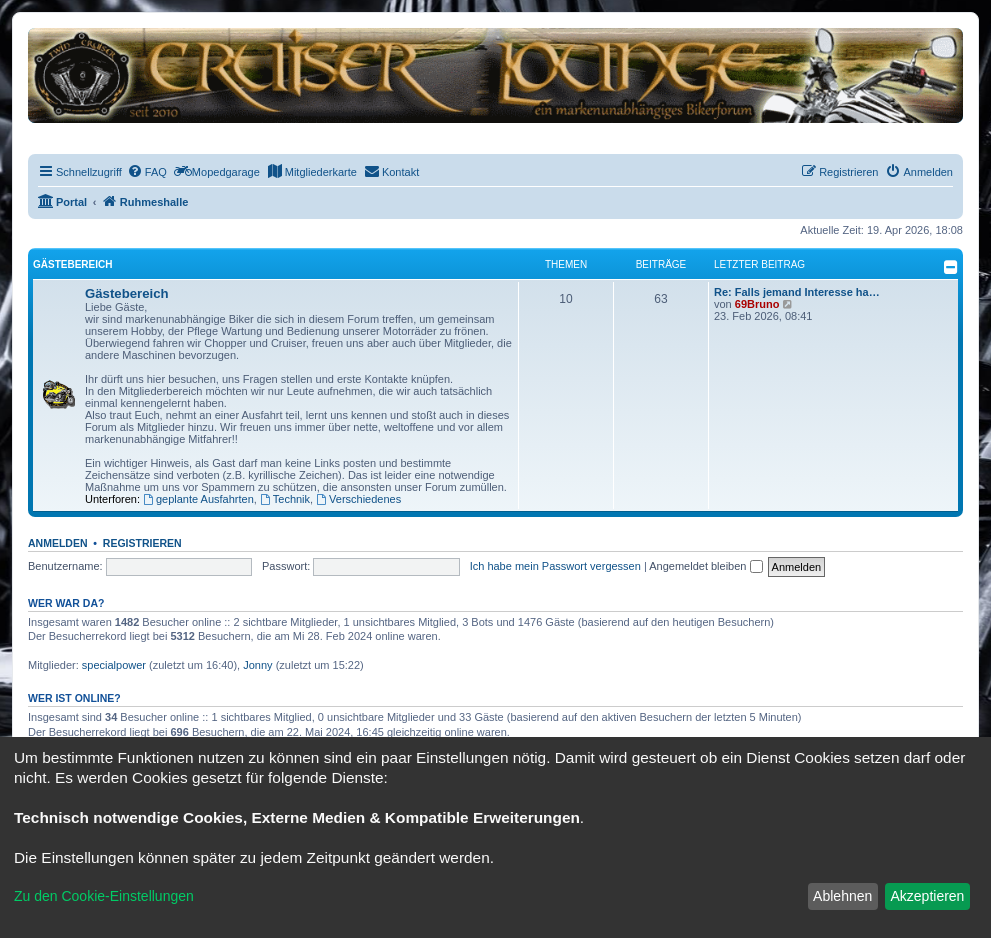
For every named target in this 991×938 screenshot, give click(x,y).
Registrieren (142, 543)
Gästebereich (72, 264)
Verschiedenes (358, 499)
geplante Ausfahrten (198, 499)
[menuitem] (147, 172)
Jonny (257, 665)
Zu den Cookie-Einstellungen (104, 896)
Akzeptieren (927, 896)
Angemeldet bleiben (705, 566)
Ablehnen (842, 896)
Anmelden (58, 543)
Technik (285, 499)
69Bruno (757, 304)
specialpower (114, 665)
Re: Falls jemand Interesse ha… (797, 292)
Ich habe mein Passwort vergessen (555, 566)
